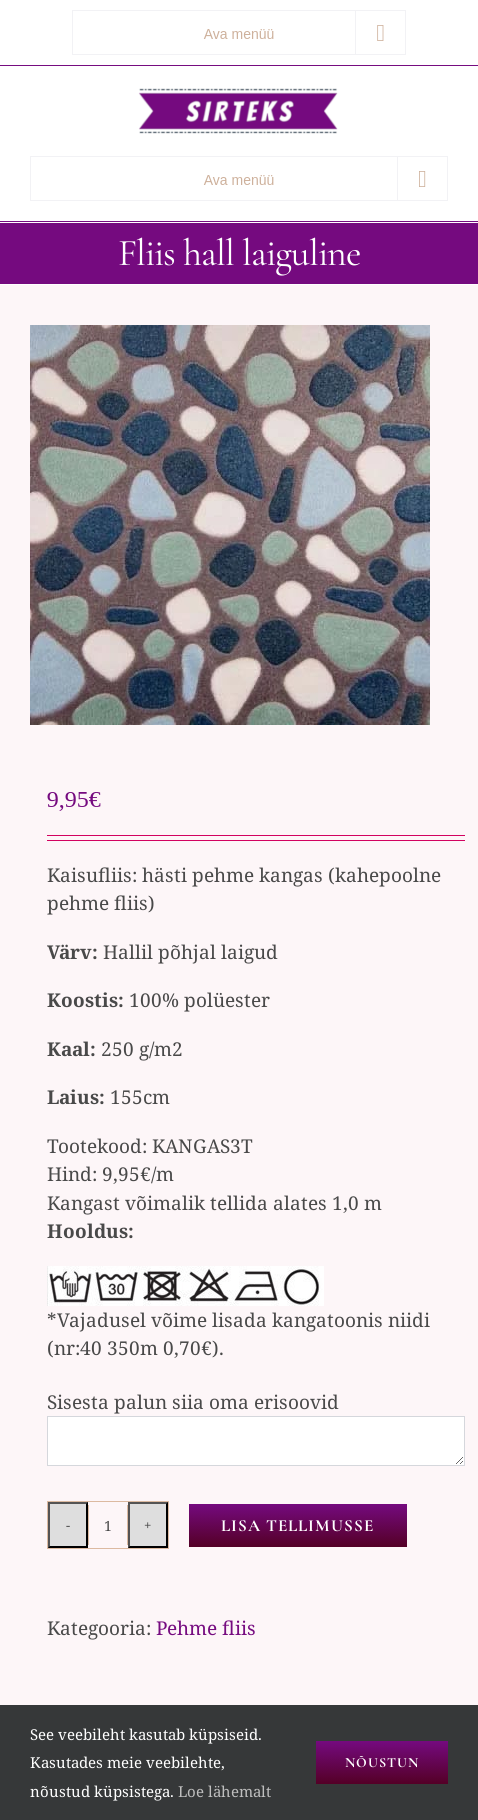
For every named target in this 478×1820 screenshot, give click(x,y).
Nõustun (382, 1762)
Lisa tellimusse (297, 1525)
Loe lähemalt (224, 1791)
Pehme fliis (206, 1628)
